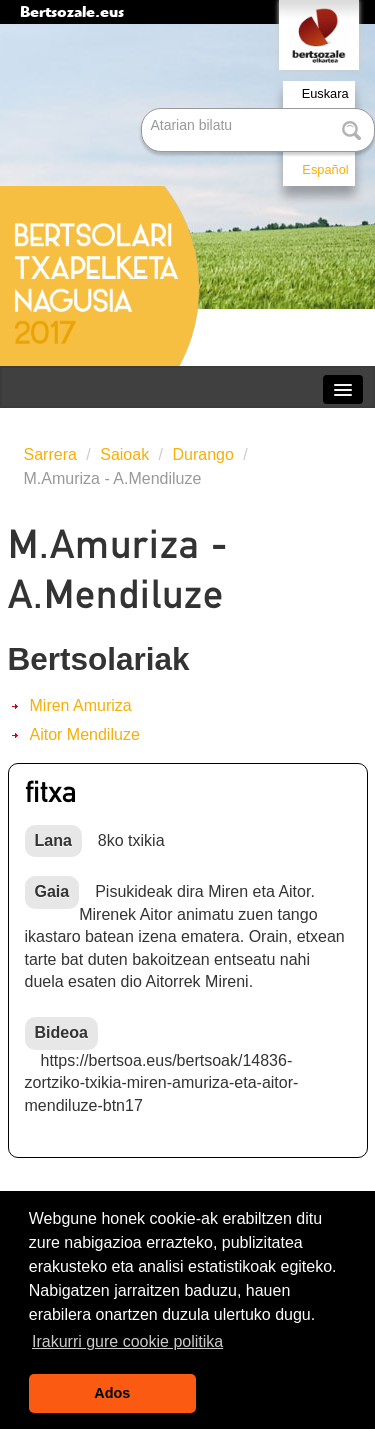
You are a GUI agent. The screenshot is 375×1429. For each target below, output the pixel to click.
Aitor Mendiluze (85, 734)
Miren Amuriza (81, 705)
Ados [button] (112, 1393)
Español (325, 169)
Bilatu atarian (143, 109)
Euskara (325, 93)
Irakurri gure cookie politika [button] (127, 1341)
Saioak (124, 454)
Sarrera (50, 454)
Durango (203, 454)
